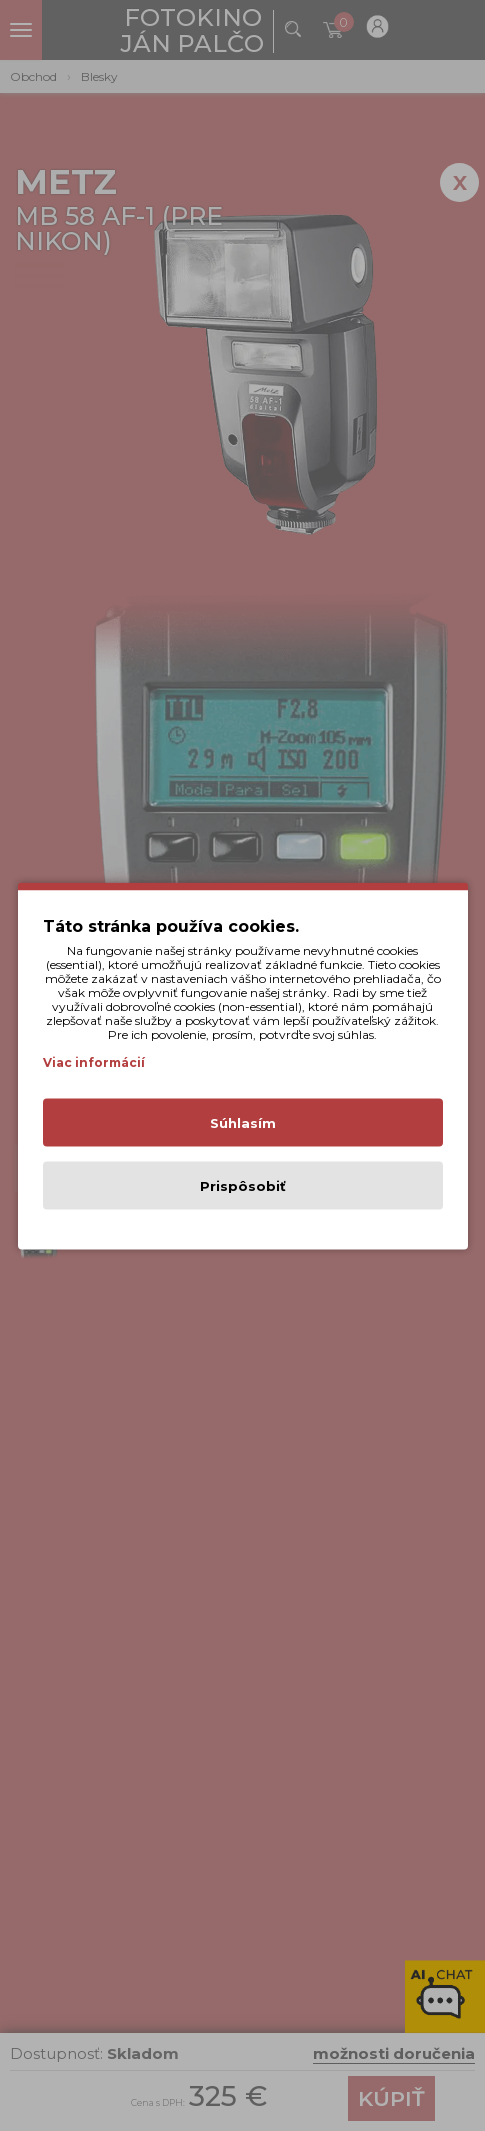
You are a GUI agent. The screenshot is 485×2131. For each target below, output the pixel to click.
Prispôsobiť (243, 1185)
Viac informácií (94, 1061)
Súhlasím (243, 1122)
